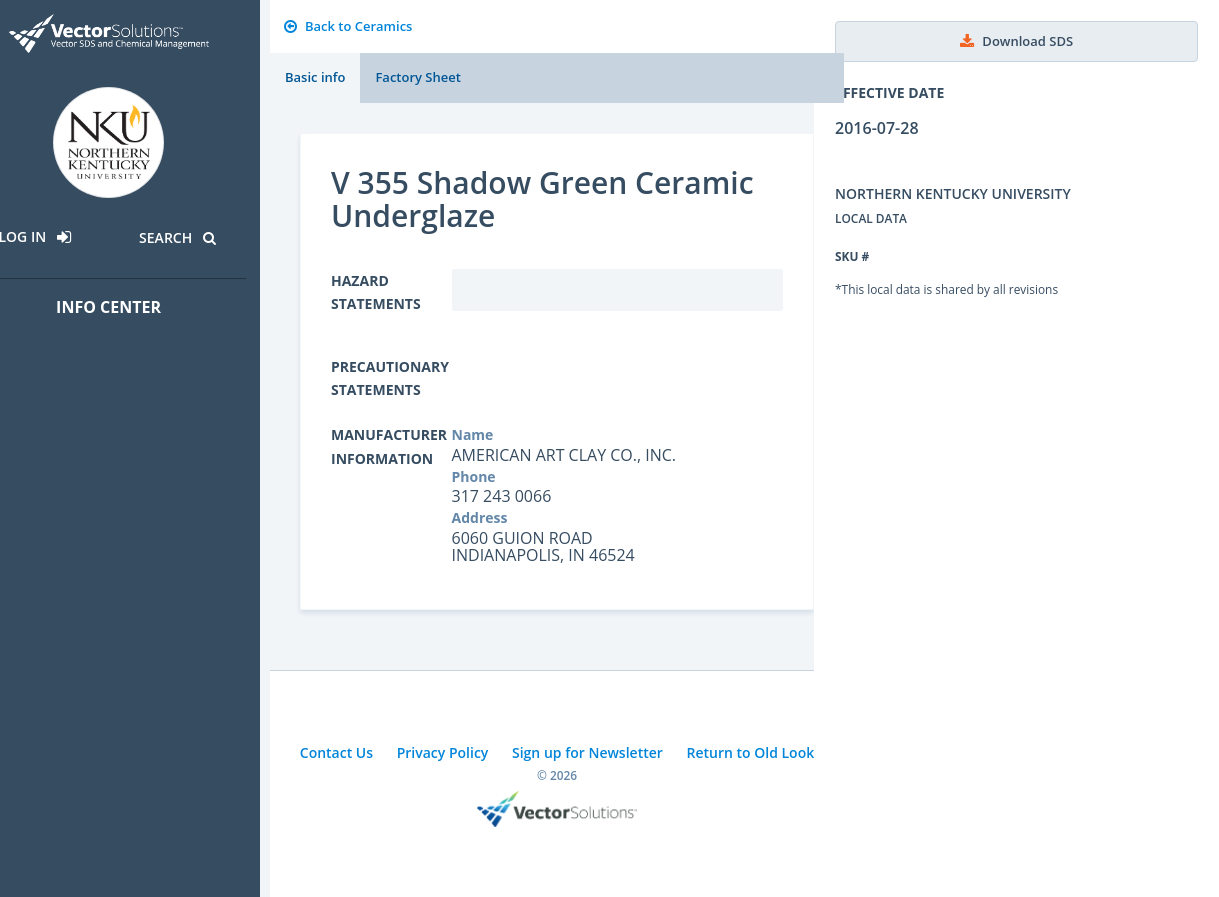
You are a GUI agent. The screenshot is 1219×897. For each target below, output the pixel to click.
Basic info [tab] (315, 77)
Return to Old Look (750, 752)
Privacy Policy (443, 752)
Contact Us (336, 752)
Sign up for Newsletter (587, 752)
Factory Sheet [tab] (417, 77)
